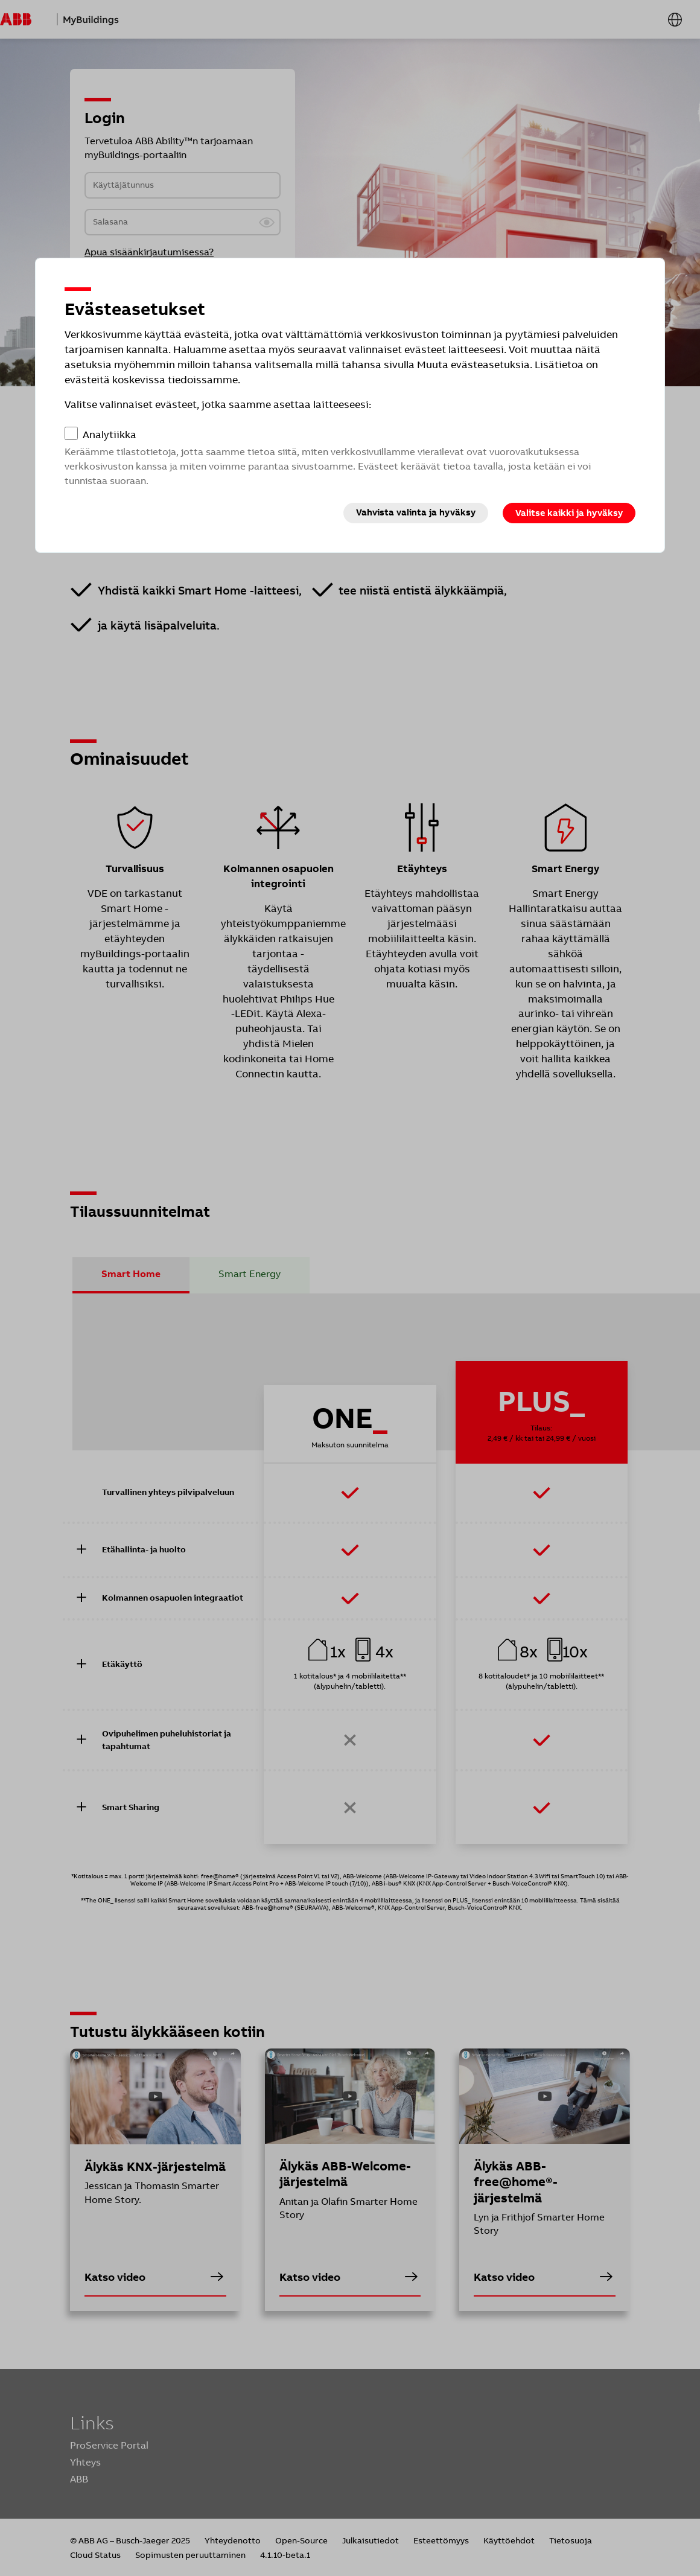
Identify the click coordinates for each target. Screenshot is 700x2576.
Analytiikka (109, 434)
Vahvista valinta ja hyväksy (416, 512)
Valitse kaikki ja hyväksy (569, 513)
